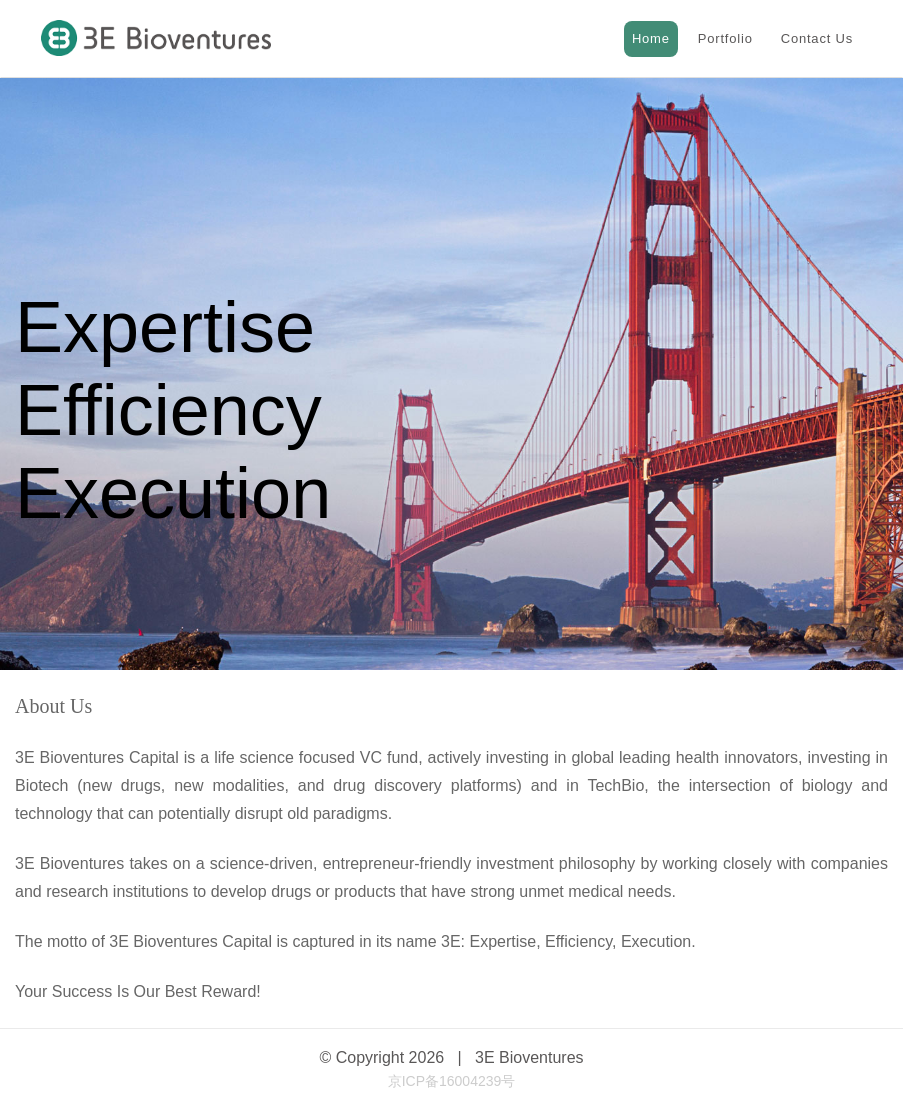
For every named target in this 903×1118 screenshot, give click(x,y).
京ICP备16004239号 (452, 1081)
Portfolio (725, 38)
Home (651, 38)
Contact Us (817, 38)
